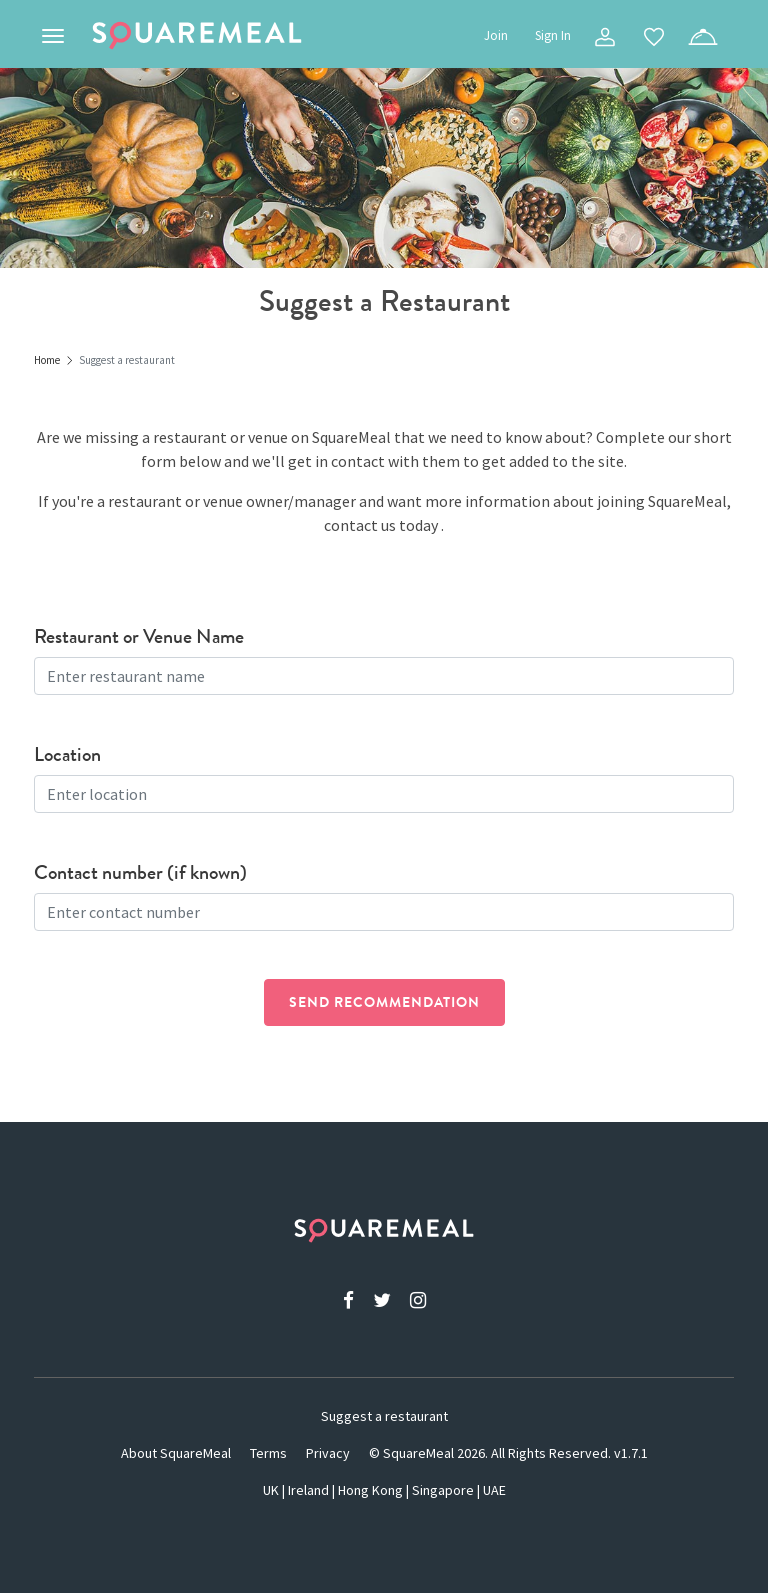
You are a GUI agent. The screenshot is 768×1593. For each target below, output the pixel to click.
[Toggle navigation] (53, 36)
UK (271, 1490)
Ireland (308, 1490)
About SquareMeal (176, 1453)
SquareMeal (197, 36)
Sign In (553, 35)
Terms (268, 1453)
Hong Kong (370, 1490)
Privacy (328, 1453)
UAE (494, 1490)
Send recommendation (384, 1002)
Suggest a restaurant (384, 1416)
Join (496, 35)
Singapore (443, 1490)
